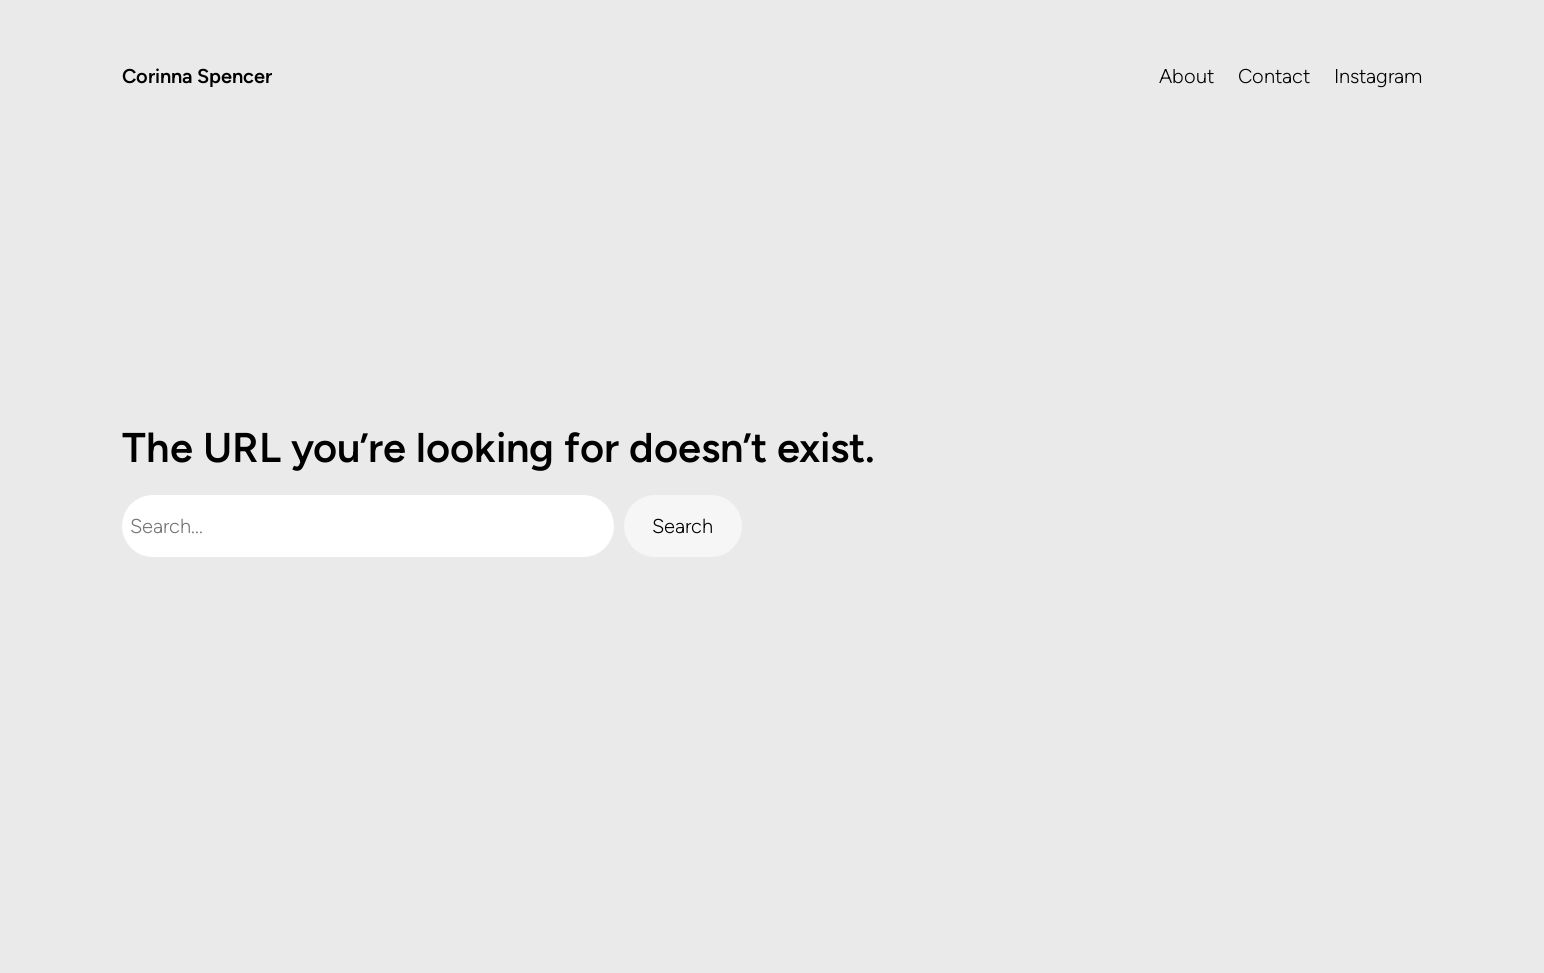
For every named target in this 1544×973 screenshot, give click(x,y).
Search (682, 526)
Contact (1274, 76)
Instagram (1378, 76)
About (1186, 76)
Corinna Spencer (197, 76)
